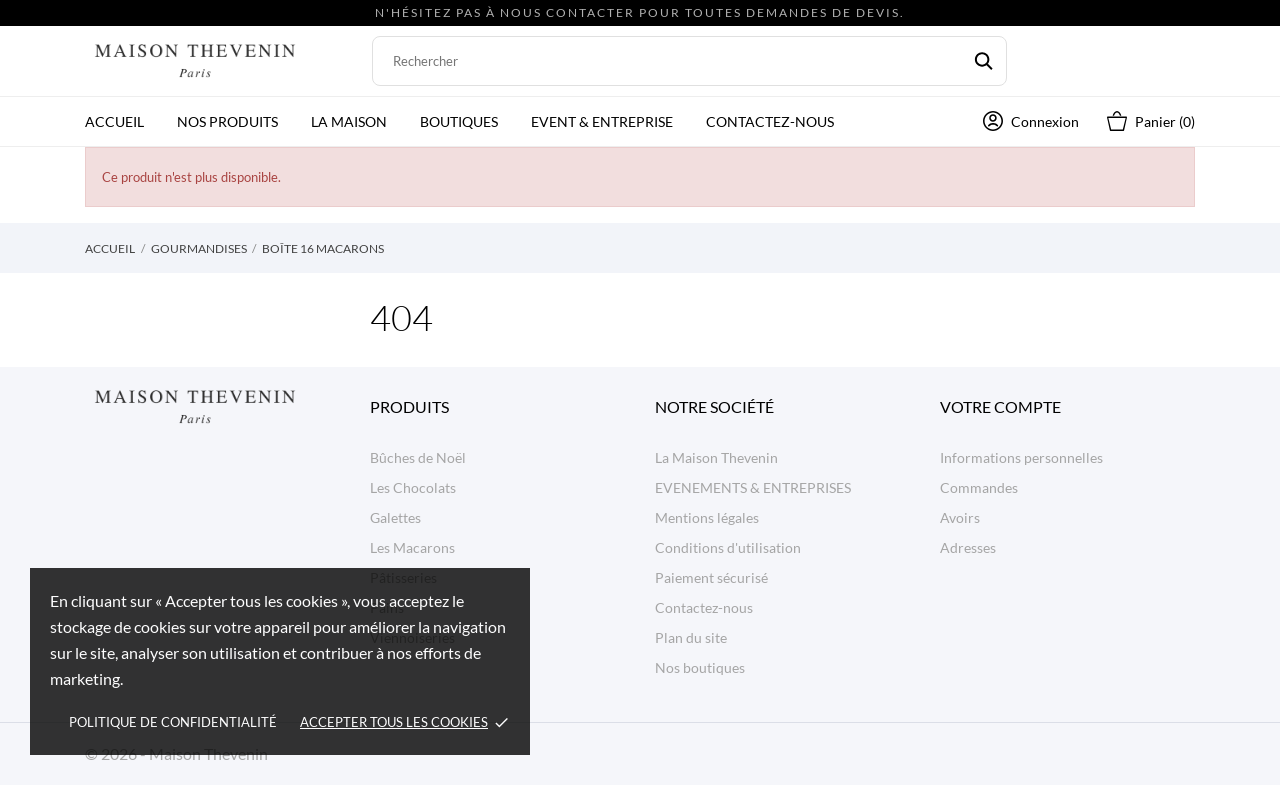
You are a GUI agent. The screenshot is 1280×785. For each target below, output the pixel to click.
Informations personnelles (1021, 457)
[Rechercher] (689, 61)
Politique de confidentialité (173, 722)
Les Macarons (412, 547)
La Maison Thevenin (716, 457)
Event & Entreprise (602, 121)
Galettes (395, 517)
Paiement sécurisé (711, 577)
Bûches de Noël (418, 457)
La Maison (349, 121)
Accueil (114, 121)
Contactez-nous (770, 121)
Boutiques (459, 121)
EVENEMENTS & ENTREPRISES (753, 487)
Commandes (979, 487)
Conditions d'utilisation (728, 547)
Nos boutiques (700, 667)
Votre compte (1000, 406)
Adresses (968, 547)
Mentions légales (707, 517)
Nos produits (227, 121)
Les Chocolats (413, 487)
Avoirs (960, 517)
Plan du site (691, 637)
